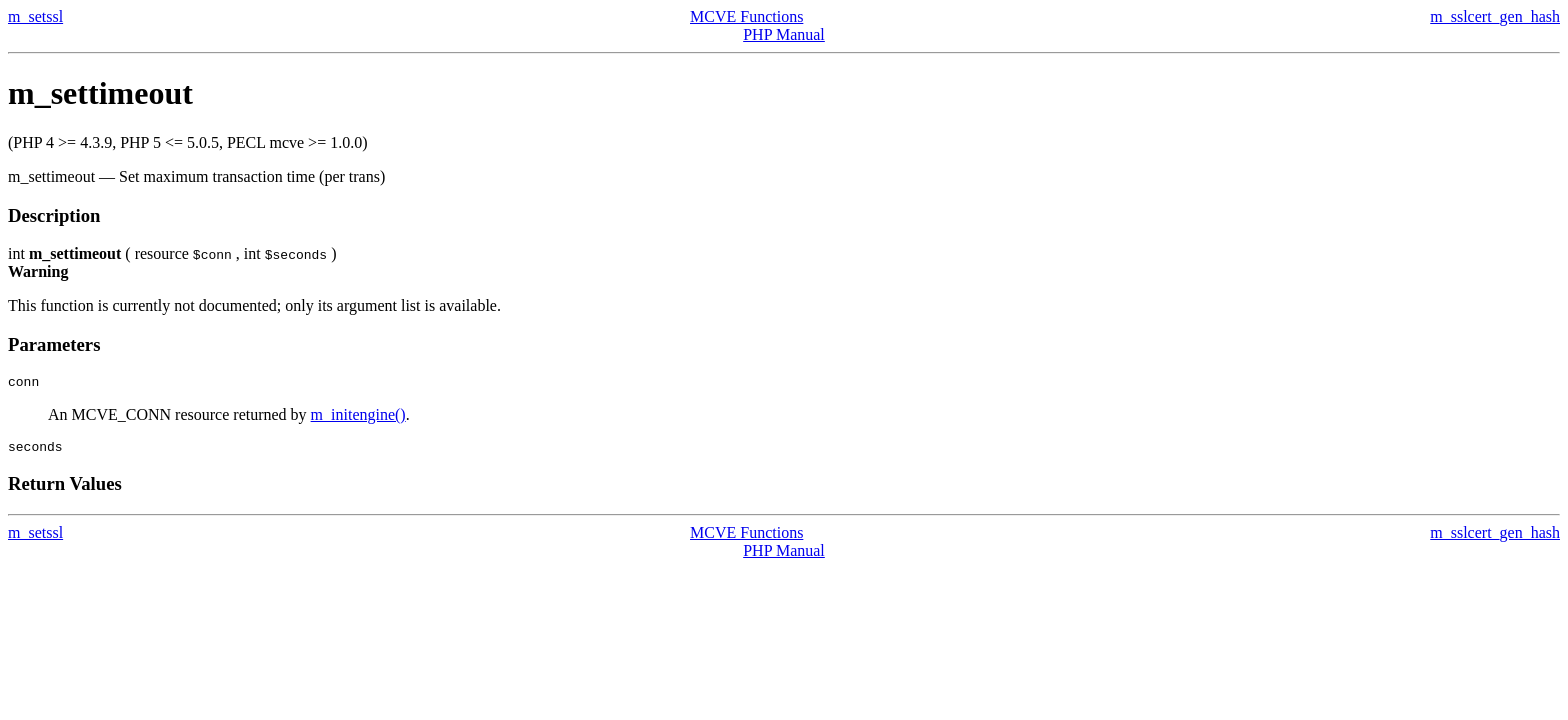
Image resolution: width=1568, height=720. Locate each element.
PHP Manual (784, 34)
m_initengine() (358, 417)
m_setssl (35, 16)
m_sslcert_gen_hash (1495, 16)
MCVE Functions (746, 16)
